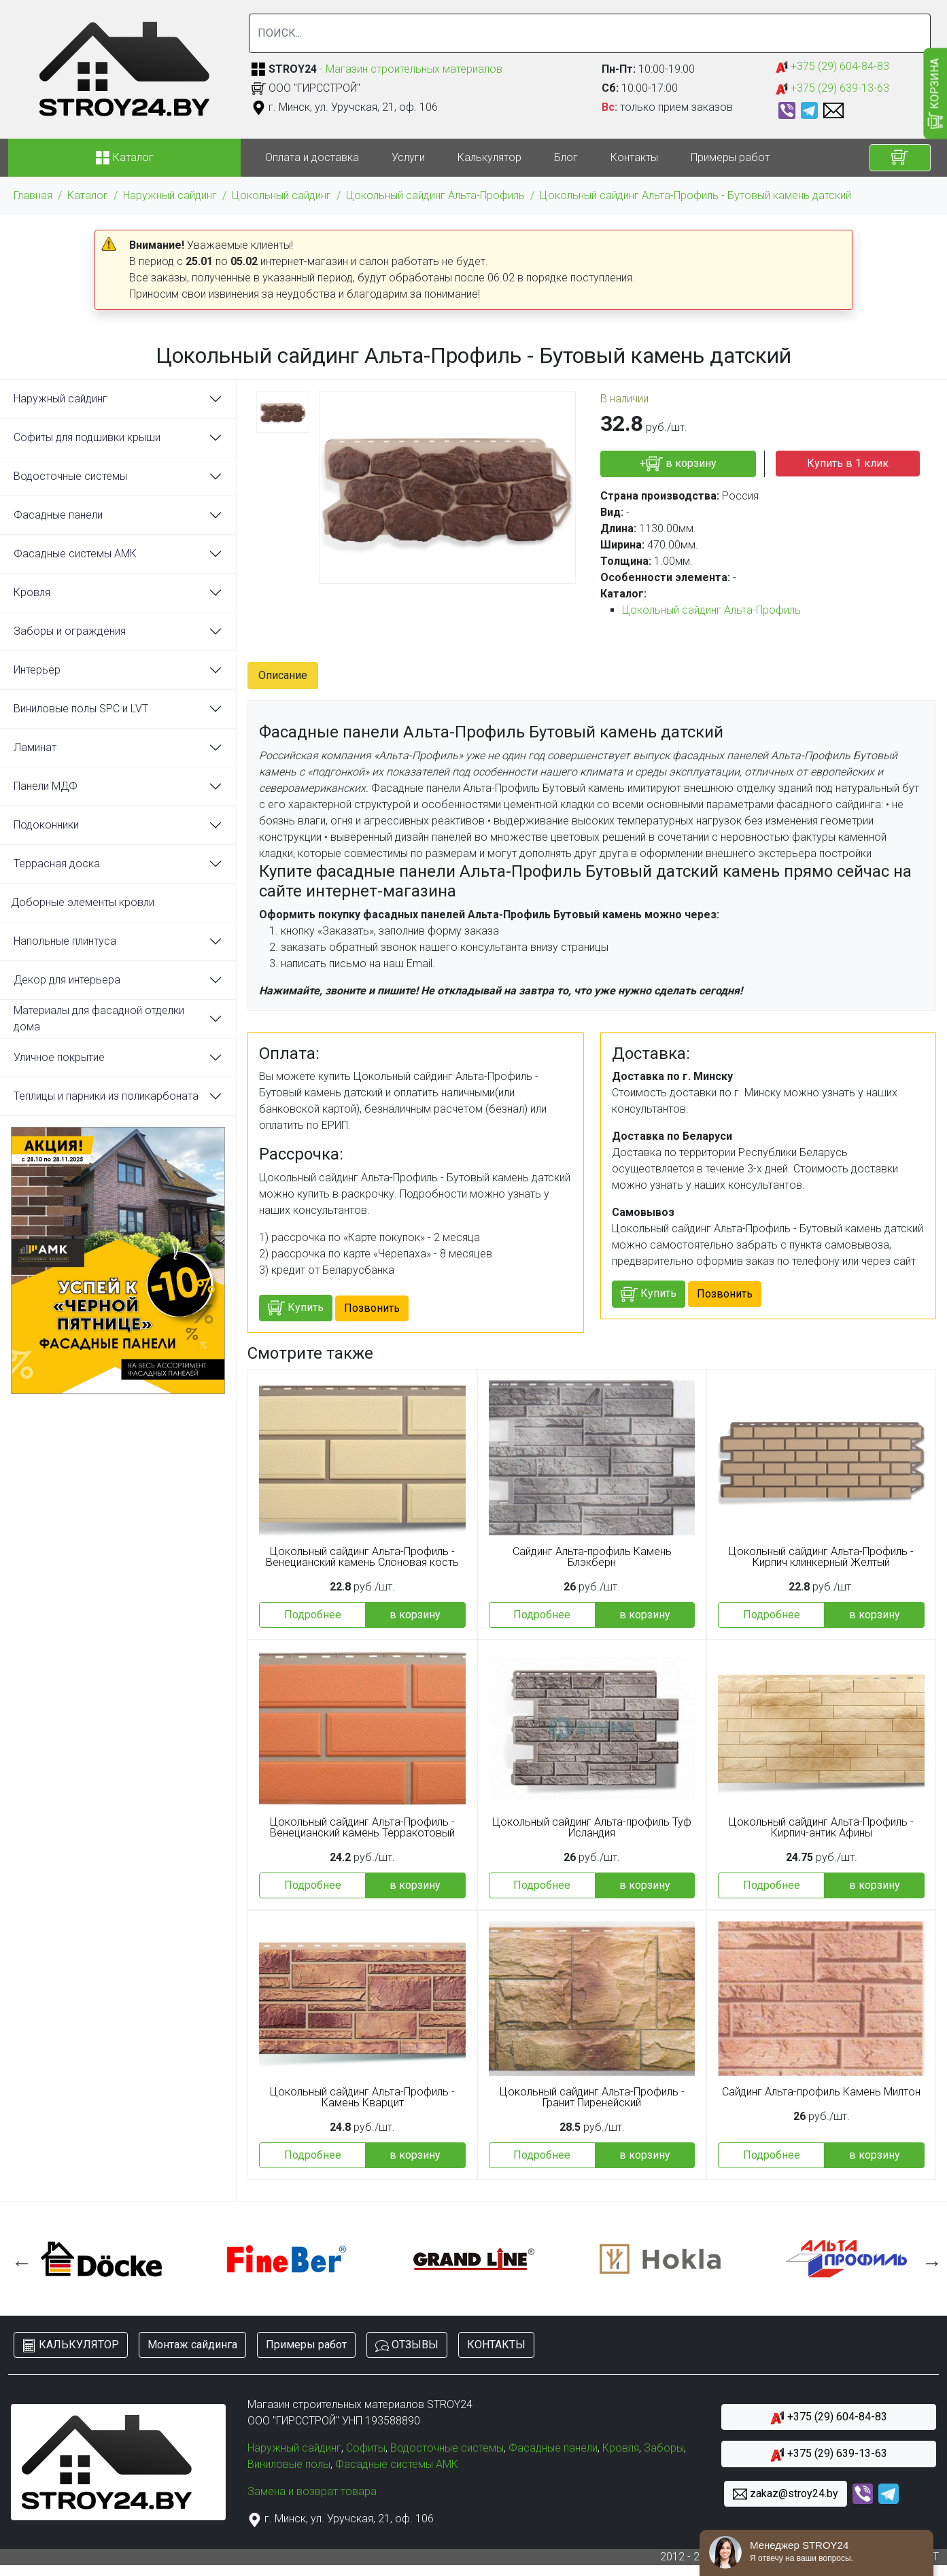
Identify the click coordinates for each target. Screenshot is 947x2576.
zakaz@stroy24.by (785, 2494)
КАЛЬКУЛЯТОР (70, 2345)
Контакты (634, 157)
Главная (33, 195)
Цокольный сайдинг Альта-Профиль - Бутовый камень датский (695, 195)
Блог (566, 157)
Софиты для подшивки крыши (87, 437)
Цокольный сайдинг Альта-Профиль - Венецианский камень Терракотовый (362, 1828)
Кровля (32, 592)
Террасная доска (57, 863)
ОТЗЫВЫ (406, 2345)
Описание (282, 675)
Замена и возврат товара (312, 2491)
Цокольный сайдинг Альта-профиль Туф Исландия (591, 1828)
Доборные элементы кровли (82, 902)
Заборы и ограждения (70, 631)
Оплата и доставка (312, 157)
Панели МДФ (46, 786)
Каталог (87, 195)
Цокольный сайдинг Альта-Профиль (435, 195)
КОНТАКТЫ (496, 2344)
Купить (296, 1308)
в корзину (415, 1614)
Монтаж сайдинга (192, 2344)
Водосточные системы (70, 476)
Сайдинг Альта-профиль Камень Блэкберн (592, 1557)
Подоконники (46, 824)
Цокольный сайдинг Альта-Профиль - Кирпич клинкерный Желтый (821, 1557)
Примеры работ (730, 157)
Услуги (408, 157)
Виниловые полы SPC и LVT (81, 708)
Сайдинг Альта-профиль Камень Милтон (821, 2092)
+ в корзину (678, 463)
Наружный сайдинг (170, 195)
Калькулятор (489, 157)
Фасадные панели (58, 514)
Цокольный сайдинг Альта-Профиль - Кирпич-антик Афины (821, 1828)
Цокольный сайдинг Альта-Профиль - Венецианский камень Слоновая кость (362, 1557)
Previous (18, 2259)
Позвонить (372, 1308)
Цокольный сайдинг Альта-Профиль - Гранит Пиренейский (592, 2097)
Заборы (664, 2447)
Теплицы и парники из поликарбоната (106, 1096)
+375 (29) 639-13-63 (832, 89)
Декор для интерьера (67, 979)
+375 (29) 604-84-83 (832, 67)
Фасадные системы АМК (75, 553)
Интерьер (37, 669)
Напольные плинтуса (65, 941)
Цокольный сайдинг (281, 195)
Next (928, 2259)
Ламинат (35, 747)
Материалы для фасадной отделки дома (99, 1018)
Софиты (365, 2447)
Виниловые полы (288, 2464)
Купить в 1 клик (848, 463)
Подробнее (312, 1614)
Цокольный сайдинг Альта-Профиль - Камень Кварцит (362, 2097)
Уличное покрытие (59, 1057)
